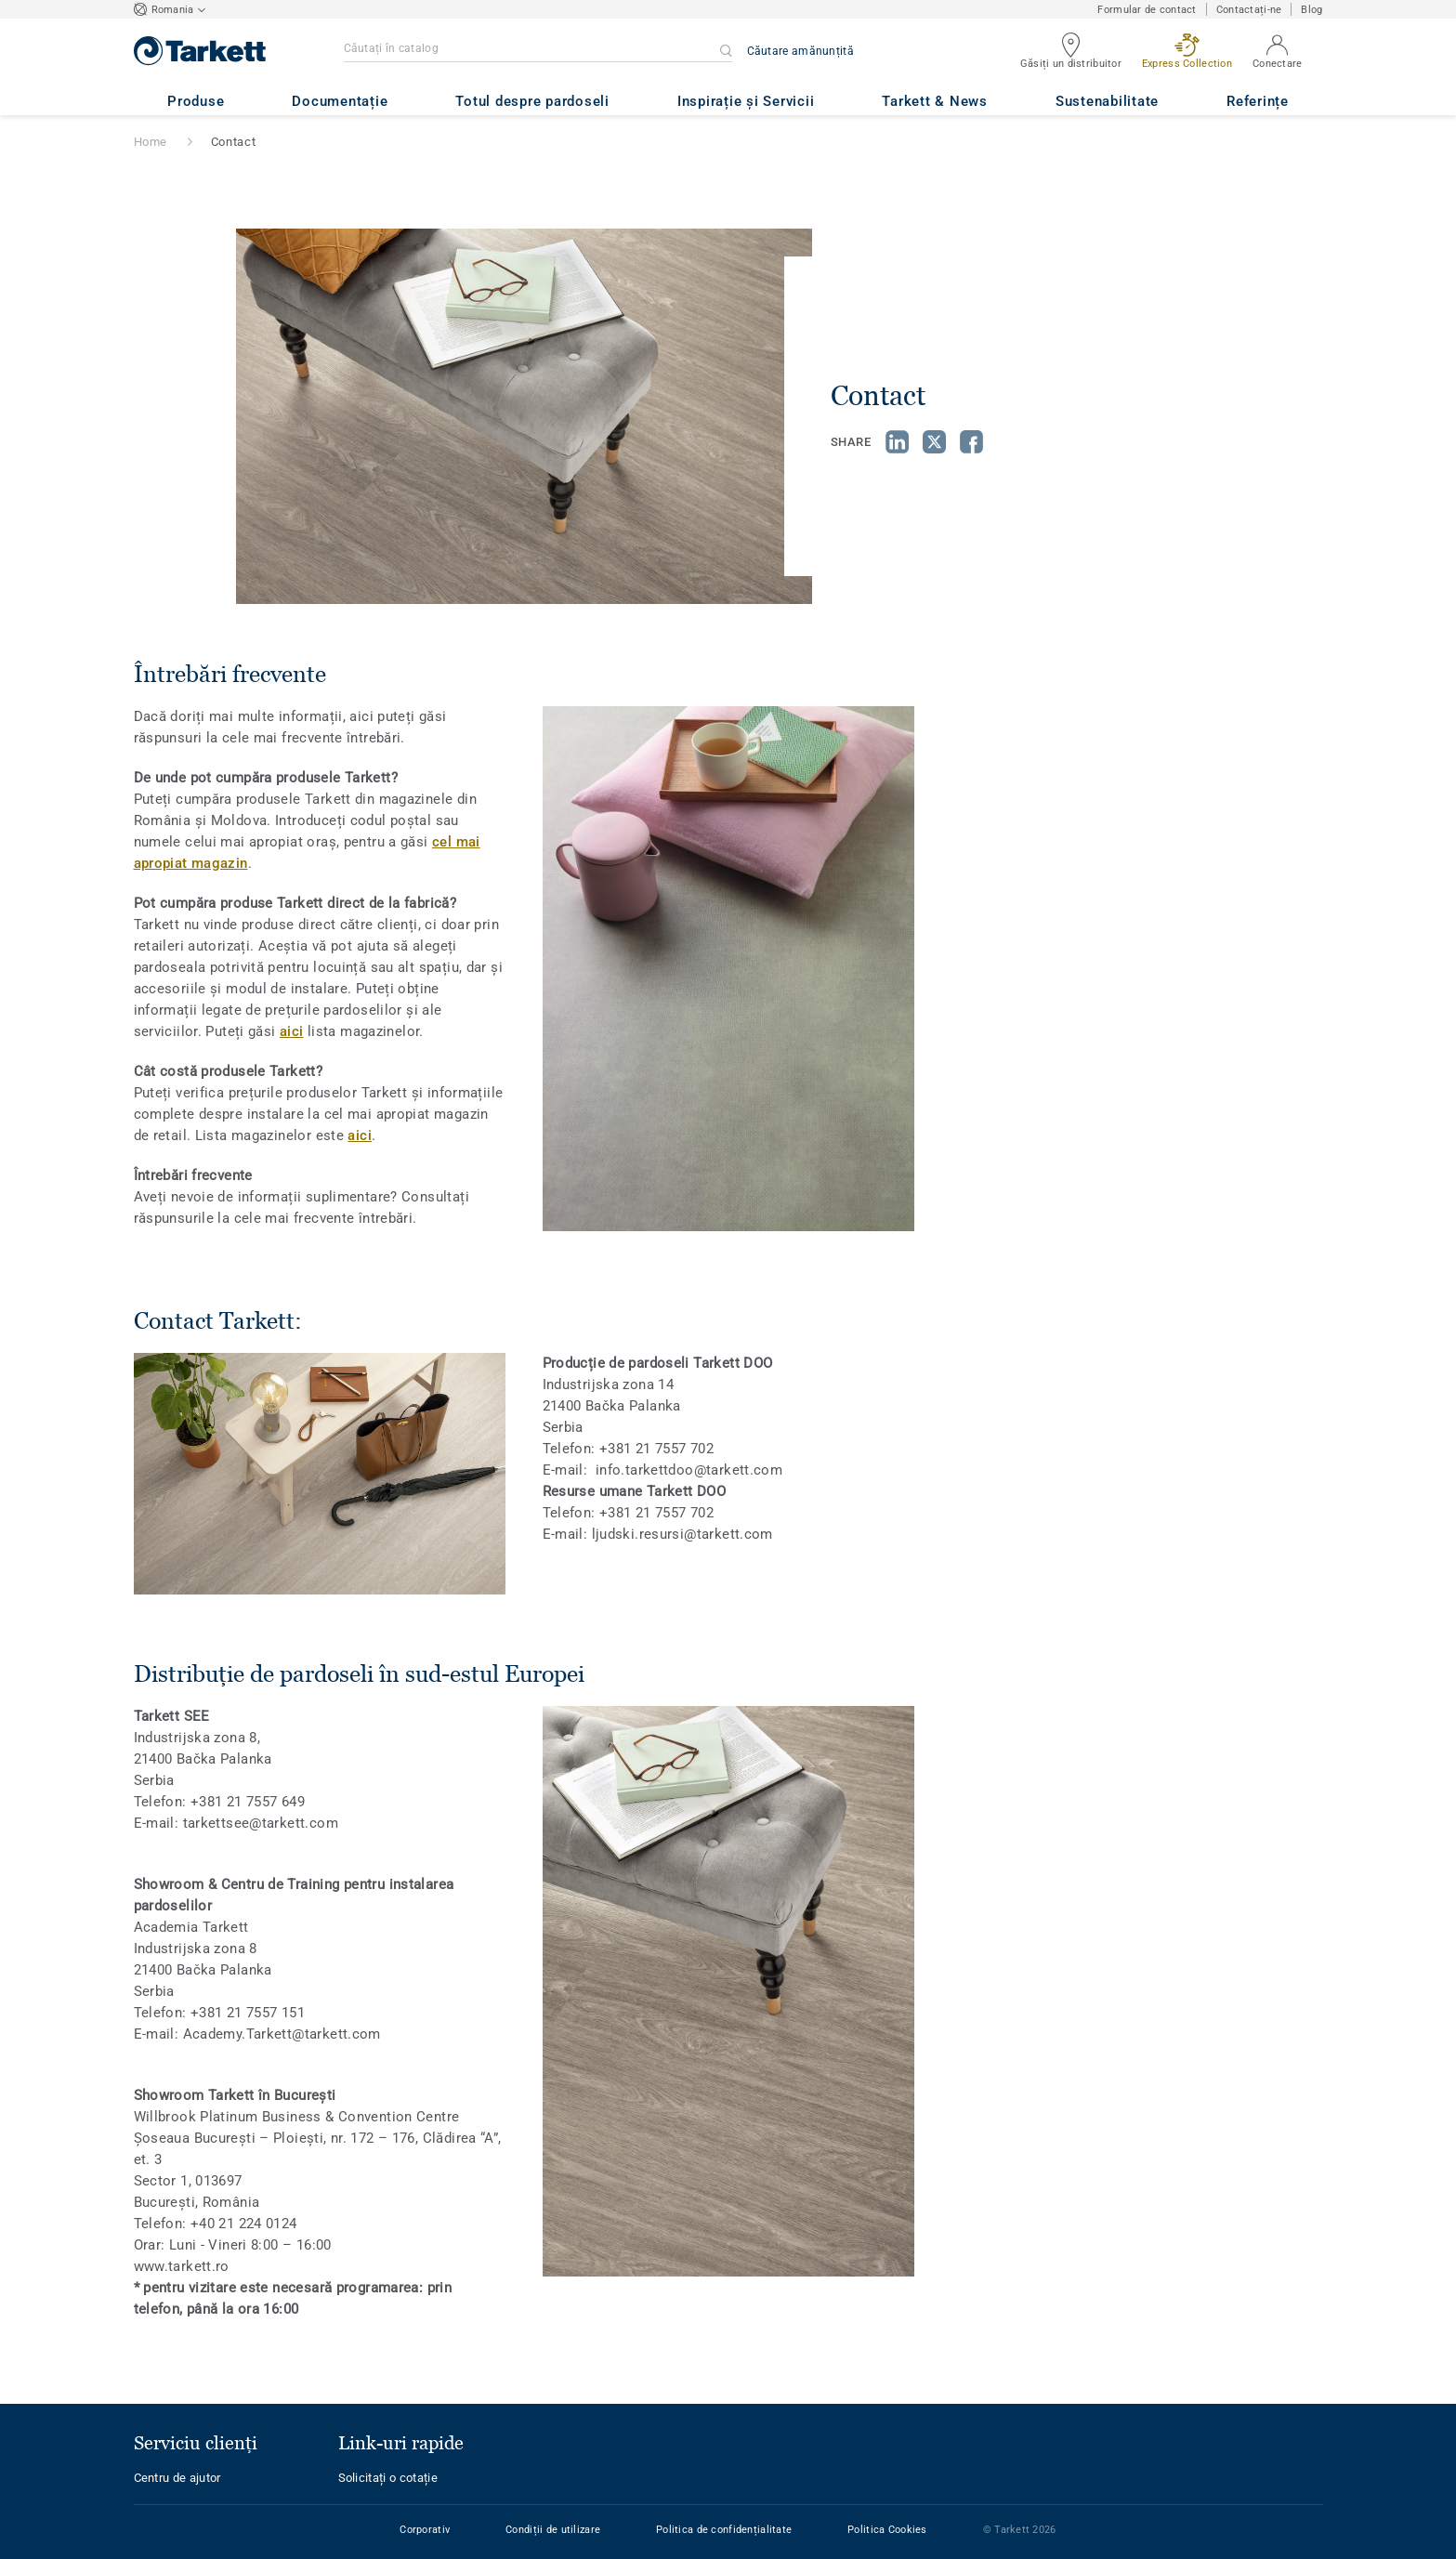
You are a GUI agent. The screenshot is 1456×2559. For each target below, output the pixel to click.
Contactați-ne (1249, 10)
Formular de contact (1146, 10)
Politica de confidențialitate (724, 2530)
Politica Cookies (886, 2530)
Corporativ (425, 2530)
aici (292, 1031)
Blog (1311, 10)
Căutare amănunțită (800, 51)
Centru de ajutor (177, 2478)
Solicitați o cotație (388, 2478)
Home (151, 142)
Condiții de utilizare (552, 2530)
